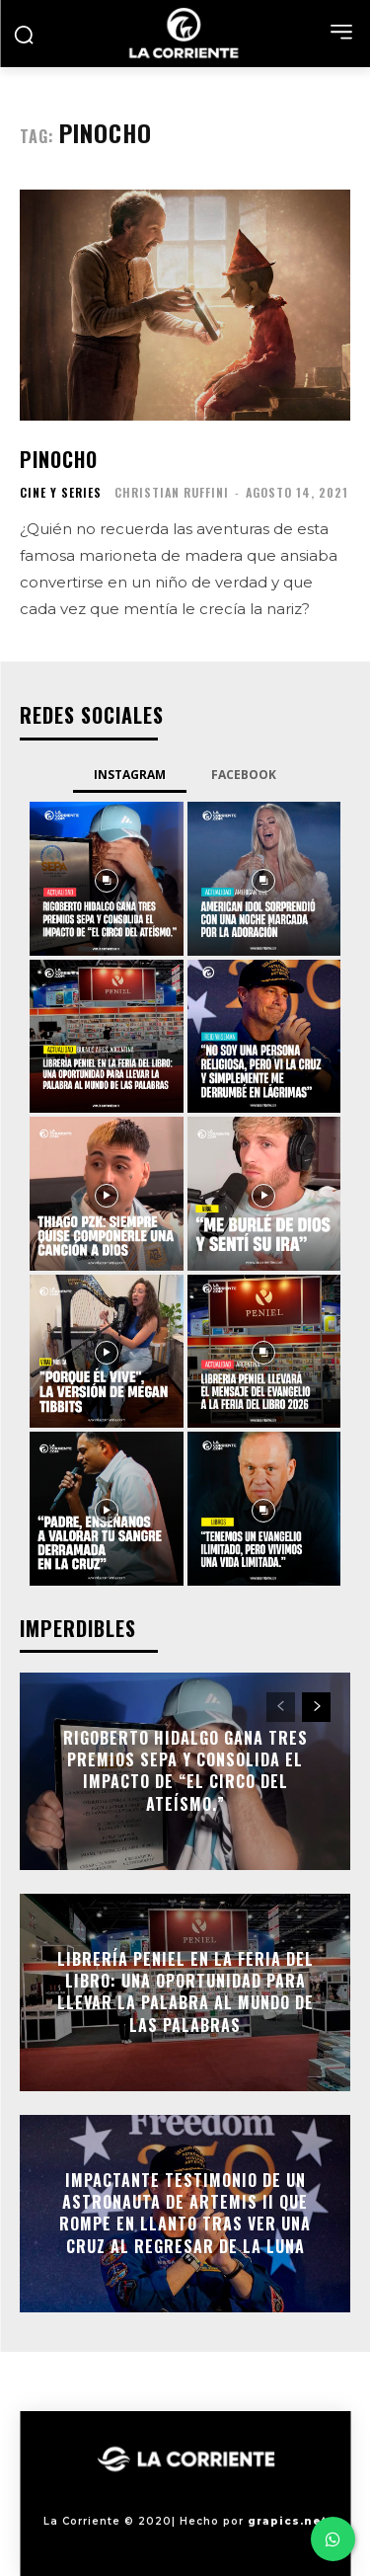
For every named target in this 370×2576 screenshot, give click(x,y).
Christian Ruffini (171, 492)
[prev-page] (280, 1707)
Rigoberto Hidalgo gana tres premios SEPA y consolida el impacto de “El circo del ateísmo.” (185, 1771)
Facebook (243, 774)
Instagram (130, 774)
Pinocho (59, 459)
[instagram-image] (107, 879)
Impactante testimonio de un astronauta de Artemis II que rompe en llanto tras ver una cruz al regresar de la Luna (185, 2213)
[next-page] (316, 1707)
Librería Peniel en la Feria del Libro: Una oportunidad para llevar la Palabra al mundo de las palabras (185, 1992)
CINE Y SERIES (61, 493)
